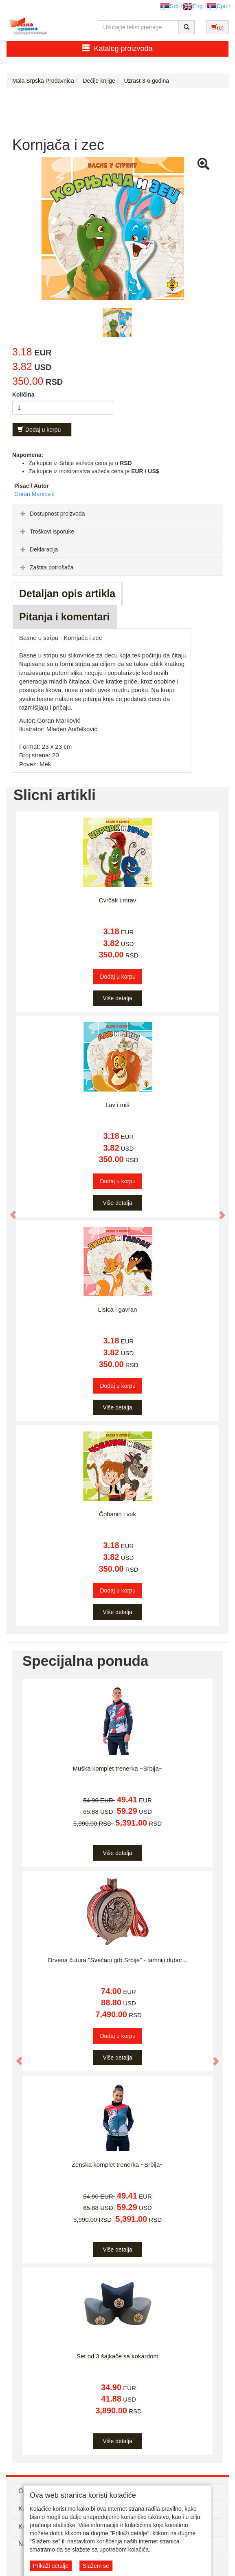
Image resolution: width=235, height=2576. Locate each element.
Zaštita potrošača (45, 567)
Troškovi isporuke (46, 531)
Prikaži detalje (50, 2566)
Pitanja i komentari (64, 616)
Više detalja (117, 998)
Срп (217, 6)
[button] (9, 1210)
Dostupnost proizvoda (51, 513)
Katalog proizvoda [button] (117, 48)
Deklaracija (38, 549)
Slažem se (96, 2566)
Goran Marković (34, 494)
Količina (23, 394)
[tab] (117, 513)
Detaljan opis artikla (67, 593)
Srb (169, 6)
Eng (193, 6)
